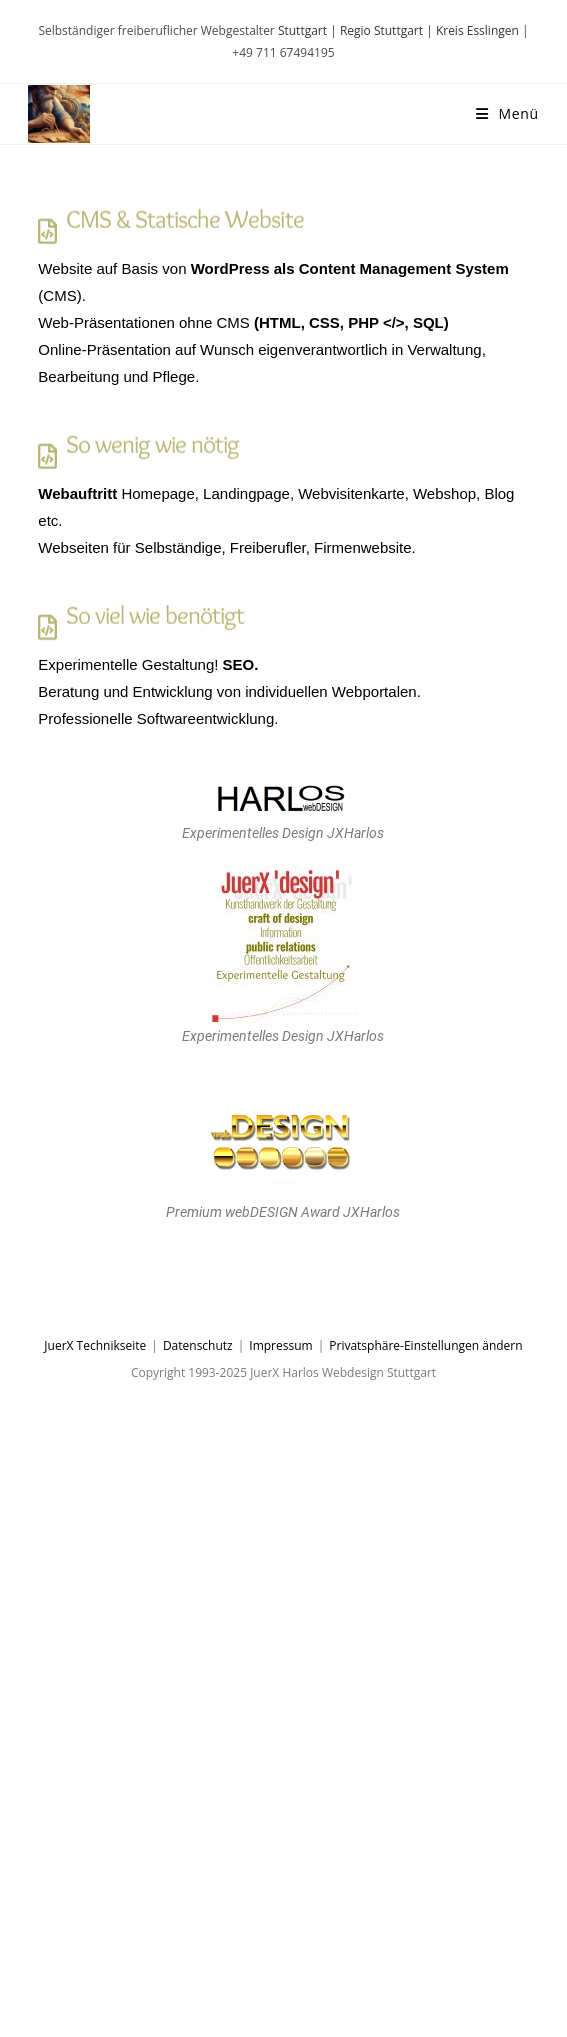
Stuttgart (302, 30)
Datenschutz (198, 1345)
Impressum (280, 1345)
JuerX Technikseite (95, 1345)
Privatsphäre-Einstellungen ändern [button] (425, 1345)
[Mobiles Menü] (507, 113)
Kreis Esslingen (477, 30)
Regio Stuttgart (381, 30)
